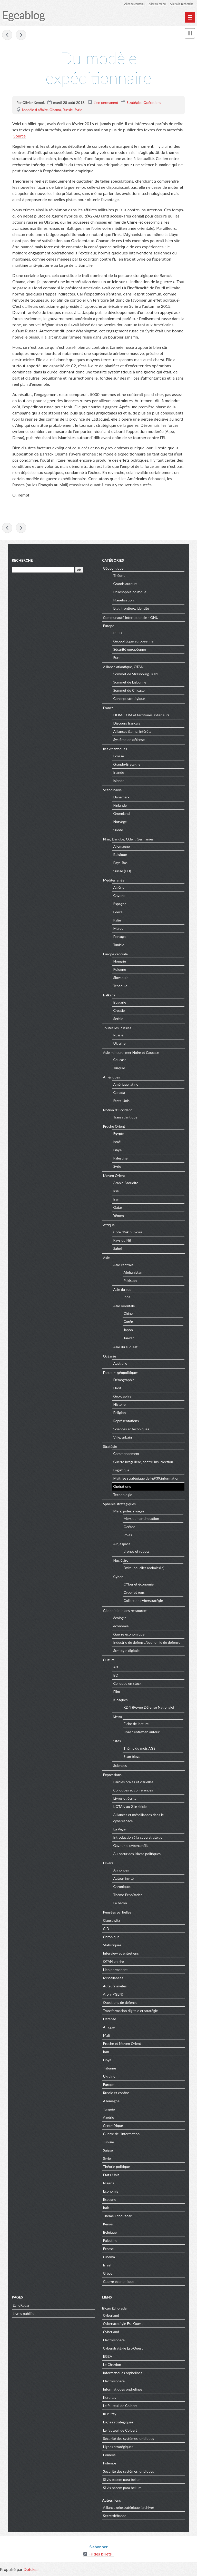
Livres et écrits (124, 1800)
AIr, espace (122, 1545)
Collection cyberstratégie (143, 1602)
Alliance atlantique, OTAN (123, 668)
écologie (119, 1619)
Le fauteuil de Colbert (120, 2407)
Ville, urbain (122, 1438)
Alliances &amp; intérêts (132, 733)
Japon (128, 1331)
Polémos (109, 2464)
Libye (117, 1151)
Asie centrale (123, 1266)
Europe (108, 627)
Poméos (109, 2456)
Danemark (121, 798)
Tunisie (118, 946)
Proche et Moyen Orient (122, 2045)
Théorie (119, 577)
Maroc (118, 930)
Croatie (119, 1012)
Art (116, 1668)
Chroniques (122, 1888)
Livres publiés (23, 2315)
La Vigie (119, 1830)
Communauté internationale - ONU (131, 619)
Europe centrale (115, 955)
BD (116, 1677)
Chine (128, 1314)
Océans (129, 1528)
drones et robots (137, 1552)
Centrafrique (113, 2127)
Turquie (119, 1069)
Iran (116, 1200)
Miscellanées (113, 1979)
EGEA (107, 2357)
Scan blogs (132, 1758)
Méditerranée (113, 881)
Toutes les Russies (117, 1029)
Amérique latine (125, 1086)
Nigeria (108, 2184)
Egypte (118, 1135)
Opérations (152, 103)
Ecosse (118, 757)
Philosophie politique (129, 593)
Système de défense (129, 741)
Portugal (119, 938)
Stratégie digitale (126, 1652)
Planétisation (123, 601)
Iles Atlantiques (115, 750)
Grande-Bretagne (127, 766)
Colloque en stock (127, 1685)
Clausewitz (111, 1921)
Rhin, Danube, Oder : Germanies (128, 840)
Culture (109, 1661)
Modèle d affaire (35, 110)
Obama (55, 110)
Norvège (120, 823)
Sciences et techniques (131, 1430)
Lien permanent (106, 103)
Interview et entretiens (121, 1954)
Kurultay (109, 2398)
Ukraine (119, 1045)
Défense (109, 2020)
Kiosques (120, 1701)
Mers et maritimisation (141, 1520)
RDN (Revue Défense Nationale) (149, 1708)
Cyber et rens (134, 1593)
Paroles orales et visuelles (133, 1783)
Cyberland (111, 2316)
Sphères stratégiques (119, 1505)
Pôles (128, 1536)
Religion (119, 1414)
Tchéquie (120, 987)
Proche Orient (114, 1127)
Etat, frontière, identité (131, 610)
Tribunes (109, 2069)
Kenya (108, 2225)
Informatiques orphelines (122, 2374)
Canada (119, 1094)
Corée (128, 1323)
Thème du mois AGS (139, 1749)
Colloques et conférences (133, 1791)
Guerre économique (129, 1635)
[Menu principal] (190, 17)
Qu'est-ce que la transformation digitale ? (7, 35)
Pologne (119, 971)
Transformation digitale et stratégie (130, 2012)
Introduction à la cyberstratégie (138, 1839)
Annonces (121, 1871)
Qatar (117, 1209)
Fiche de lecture (136, 1725)
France (108, 709)
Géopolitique (113, 569)
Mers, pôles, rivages (128, 1512)
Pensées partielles (117, 1913)
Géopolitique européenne (133, 642)
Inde (127, 1298)
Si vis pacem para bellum (122, 2481)
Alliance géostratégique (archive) (128, 2508)
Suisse (108, 2151)
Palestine (120, 1159)
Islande (118, 782)
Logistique (121, 1471)
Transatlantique (125, 1118)
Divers (108, 1864)
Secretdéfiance (114, 2517)
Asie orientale (124, 1307)
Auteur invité (123, 1880)
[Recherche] (43, 571)
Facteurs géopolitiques (121, 1374)
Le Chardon (112, 2366)
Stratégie (134, 103)
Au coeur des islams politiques (137, 1855)
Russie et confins (116, 2094)
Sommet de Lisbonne (129, 683)
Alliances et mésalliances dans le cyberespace (138, 1819)
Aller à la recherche (180, 4)
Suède (118, 831)
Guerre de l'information (121, 2135)
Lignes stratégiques (118, 2423)
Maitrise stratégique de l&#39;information (146, 1480)
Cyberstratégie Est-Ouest (123, 2325)
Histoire (119, 1406)
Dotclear (31, 2570)
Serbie (118, 1020)
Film (116, 1693)
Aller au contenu (130, 4)
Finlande (120, 807)
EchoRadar (21, 2306)
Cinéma (109, 2258)
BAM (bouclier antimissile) (144, 1569)
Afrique (109, 1226)
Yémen (118, 1217)
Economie (111, 2192)
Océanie (109, 1357)
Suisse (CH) (122, 872)
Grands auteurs (125, 585)
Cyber (118, 1578)
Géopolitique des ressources (125, 1612)
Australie (120, 1365)
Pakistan (130, 1282)
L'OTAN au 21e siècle (130, 1808)
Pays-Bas (120, 864)
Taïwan (129, 1339)
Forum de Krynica (21, 35)
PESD (117, 634)
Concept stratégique (129, 700)
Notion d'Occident (117, 1111)
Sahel (117, 1250)
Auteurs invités (115, 1987)
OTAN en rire (113, 1962)
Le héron (120, 1904)
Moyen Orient (114, 1177)
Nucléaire (120, 1562)
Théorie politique (116, 2168)
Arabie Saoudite (125, 1184)
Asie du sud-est (125, 1348)
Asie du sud (122, 1291)
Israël (117, 1143)
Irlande (118, 774)
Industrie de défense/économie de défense (147, 1644)
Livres (118, 1718)
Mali (106, 2036)
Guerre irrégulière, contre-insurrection (143, 1463)
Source (19, 136)
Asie (106, 1259)
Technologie (122, 1496)
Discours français (126, 724)
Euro (117, 659)
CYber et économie (139, 1585)
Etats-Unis (121, 1102)
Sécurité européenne (129, 651)
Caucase (119, 1061)
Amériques (111, 1078)
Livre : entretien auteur (142, 1733)
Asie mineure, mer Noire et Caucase (131, 1054)
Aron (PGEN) (113, 1995)
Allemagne (121, 848)
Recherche (22, 561)
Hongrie (119, 962)
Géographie (122, 1397)
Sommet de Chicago (129, 692)
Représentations (126, 1422)
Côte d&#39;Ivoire (127, 1233)
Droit (117, 1389)
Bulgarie (119, 1004)
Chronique (111, 1938)
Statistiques (112, 1946)
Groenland (121, 815)
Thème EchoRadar (127, 1896)
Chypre (119, 897)
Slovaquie (121, 979)
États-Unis (111, 2176)
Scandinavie (112, 791)
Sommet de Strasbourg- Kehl (135, 675)
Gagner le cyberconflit (130, 1847)
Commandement (126, 1455)
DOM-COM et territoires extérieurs (141, 716)
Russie (68, 110)
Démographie (124, 1381)
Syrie (78, 110)
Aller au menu (154, 4)
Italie (117, 921)
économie (121, 1627)
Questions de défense (120, 2004)
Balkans (109, 996)
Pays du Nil (122, 1242)
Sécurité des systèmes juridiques (128, 2440)
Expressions (112, 1776)
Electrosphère (114, 2341)
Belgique (120, 856)
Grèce (118, 913)
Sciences (120, 1767)
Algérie (118, 889)
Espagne (119, 905)
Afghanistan (133, 1273)
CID (106, 1930)
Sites (117, 1742)
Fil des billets (100, 2555)
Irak (116, 1192)
